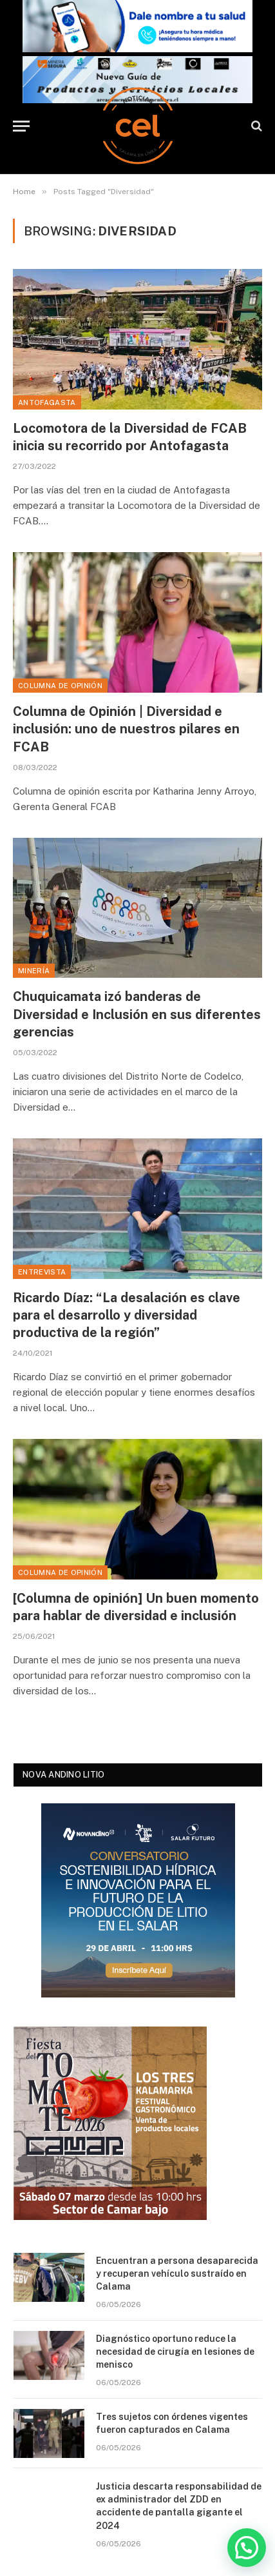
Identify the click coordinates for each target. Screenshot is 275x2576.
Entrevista (42, 1272)
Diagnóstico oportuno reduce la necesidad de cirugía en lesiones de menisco (175, 2351)
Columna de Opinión (60, 685)
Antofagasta (47, 402)
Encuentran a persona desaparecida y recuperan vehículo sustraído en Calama (177, 2273)
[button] (246, 2547)
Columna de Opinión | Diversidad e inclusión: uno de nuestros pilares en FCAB (126, 729)
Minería (34, 971)
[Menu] (21, 126)
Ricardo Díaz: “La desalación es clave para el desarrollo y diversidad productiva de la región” (126, 1315)
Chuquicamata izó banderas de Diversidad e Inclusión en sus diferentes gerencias (137, 1014)
